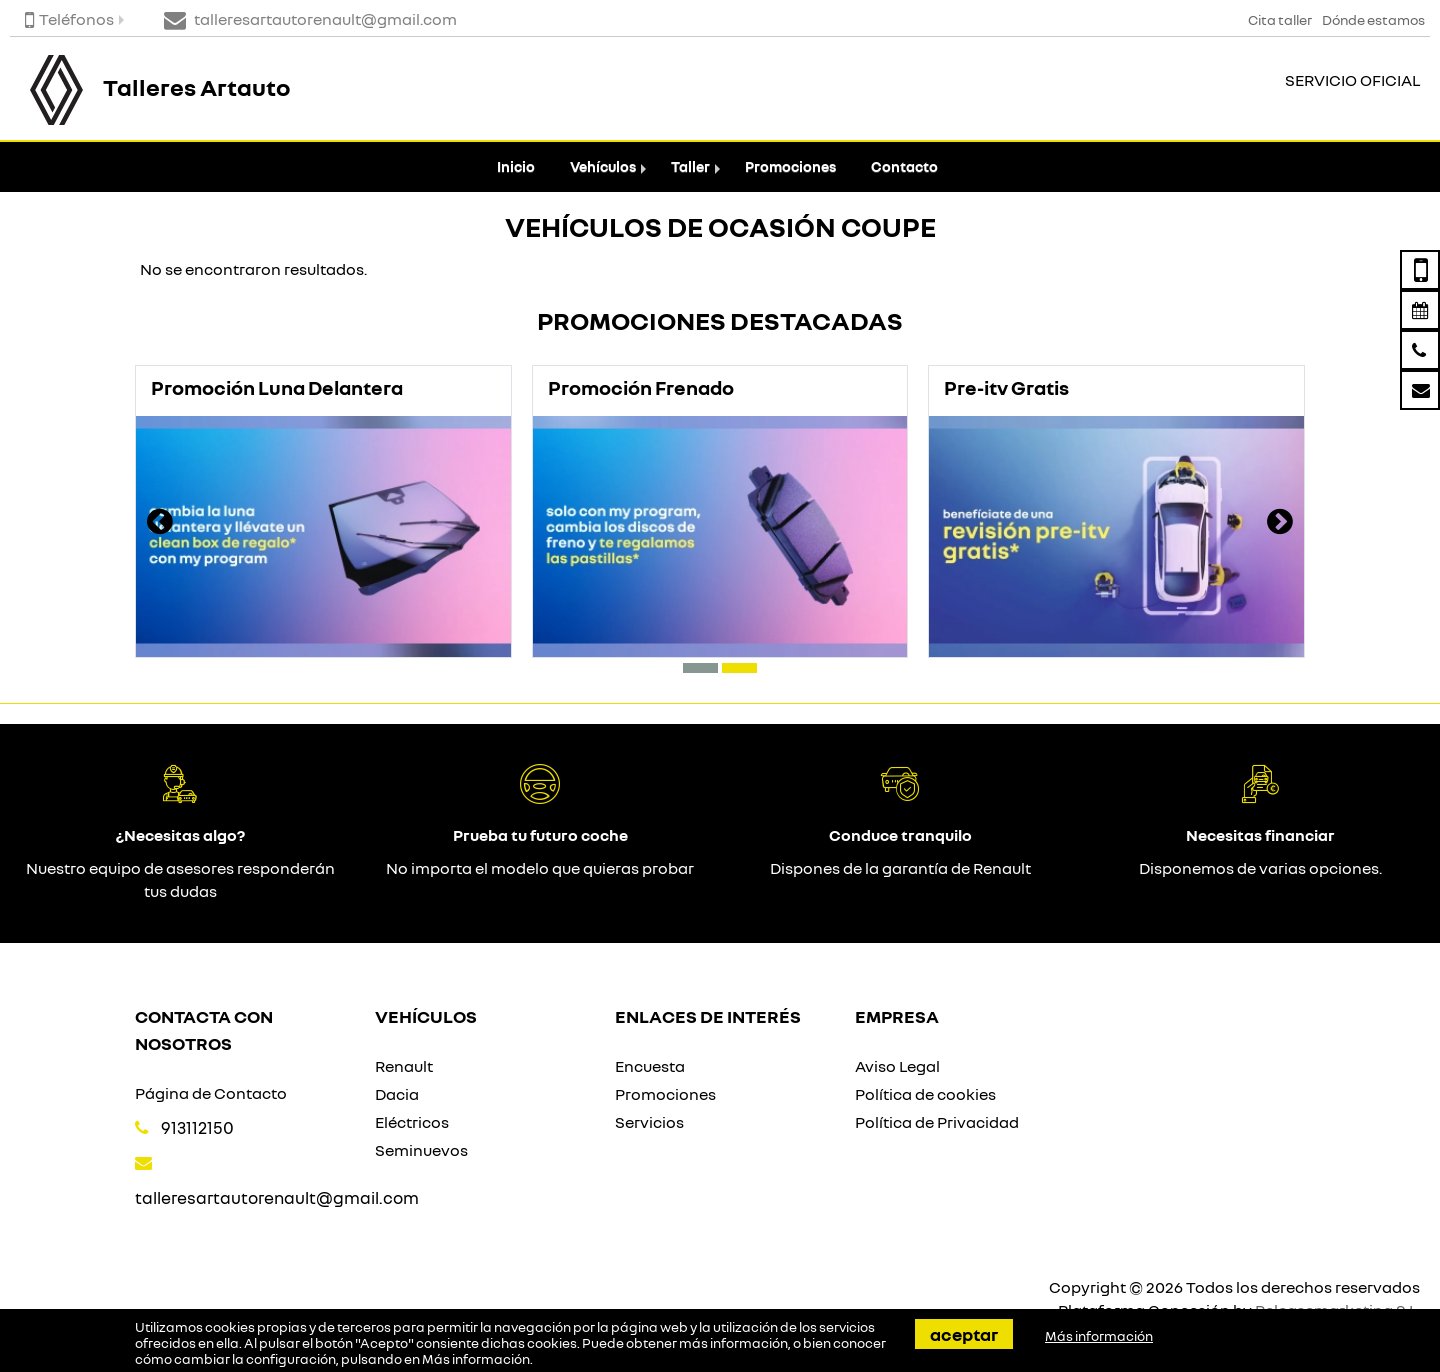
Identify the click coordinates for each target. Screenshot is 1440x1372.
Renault (404, 1066)
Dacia (397, 1094)
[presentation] (160, 524)
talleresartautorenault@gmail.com (277, 1197)
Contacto (904, 166)
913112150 (197, 1127)
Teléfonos (69, 19)
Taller (690, 166)
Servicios (649, 1122)
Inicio (516, 166)
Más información (476, 1359)
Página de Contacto (211, 1093)
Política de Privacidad (937, 1122)
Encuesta (650, 1066)
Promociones (790, 166)
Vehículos (603, 166)
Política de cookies (925, 1094)
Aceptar (964, 1334)
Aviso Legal (897, 1066)
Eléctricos (412, 1122)
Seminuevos (421, 1150)
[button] (700, 668)
